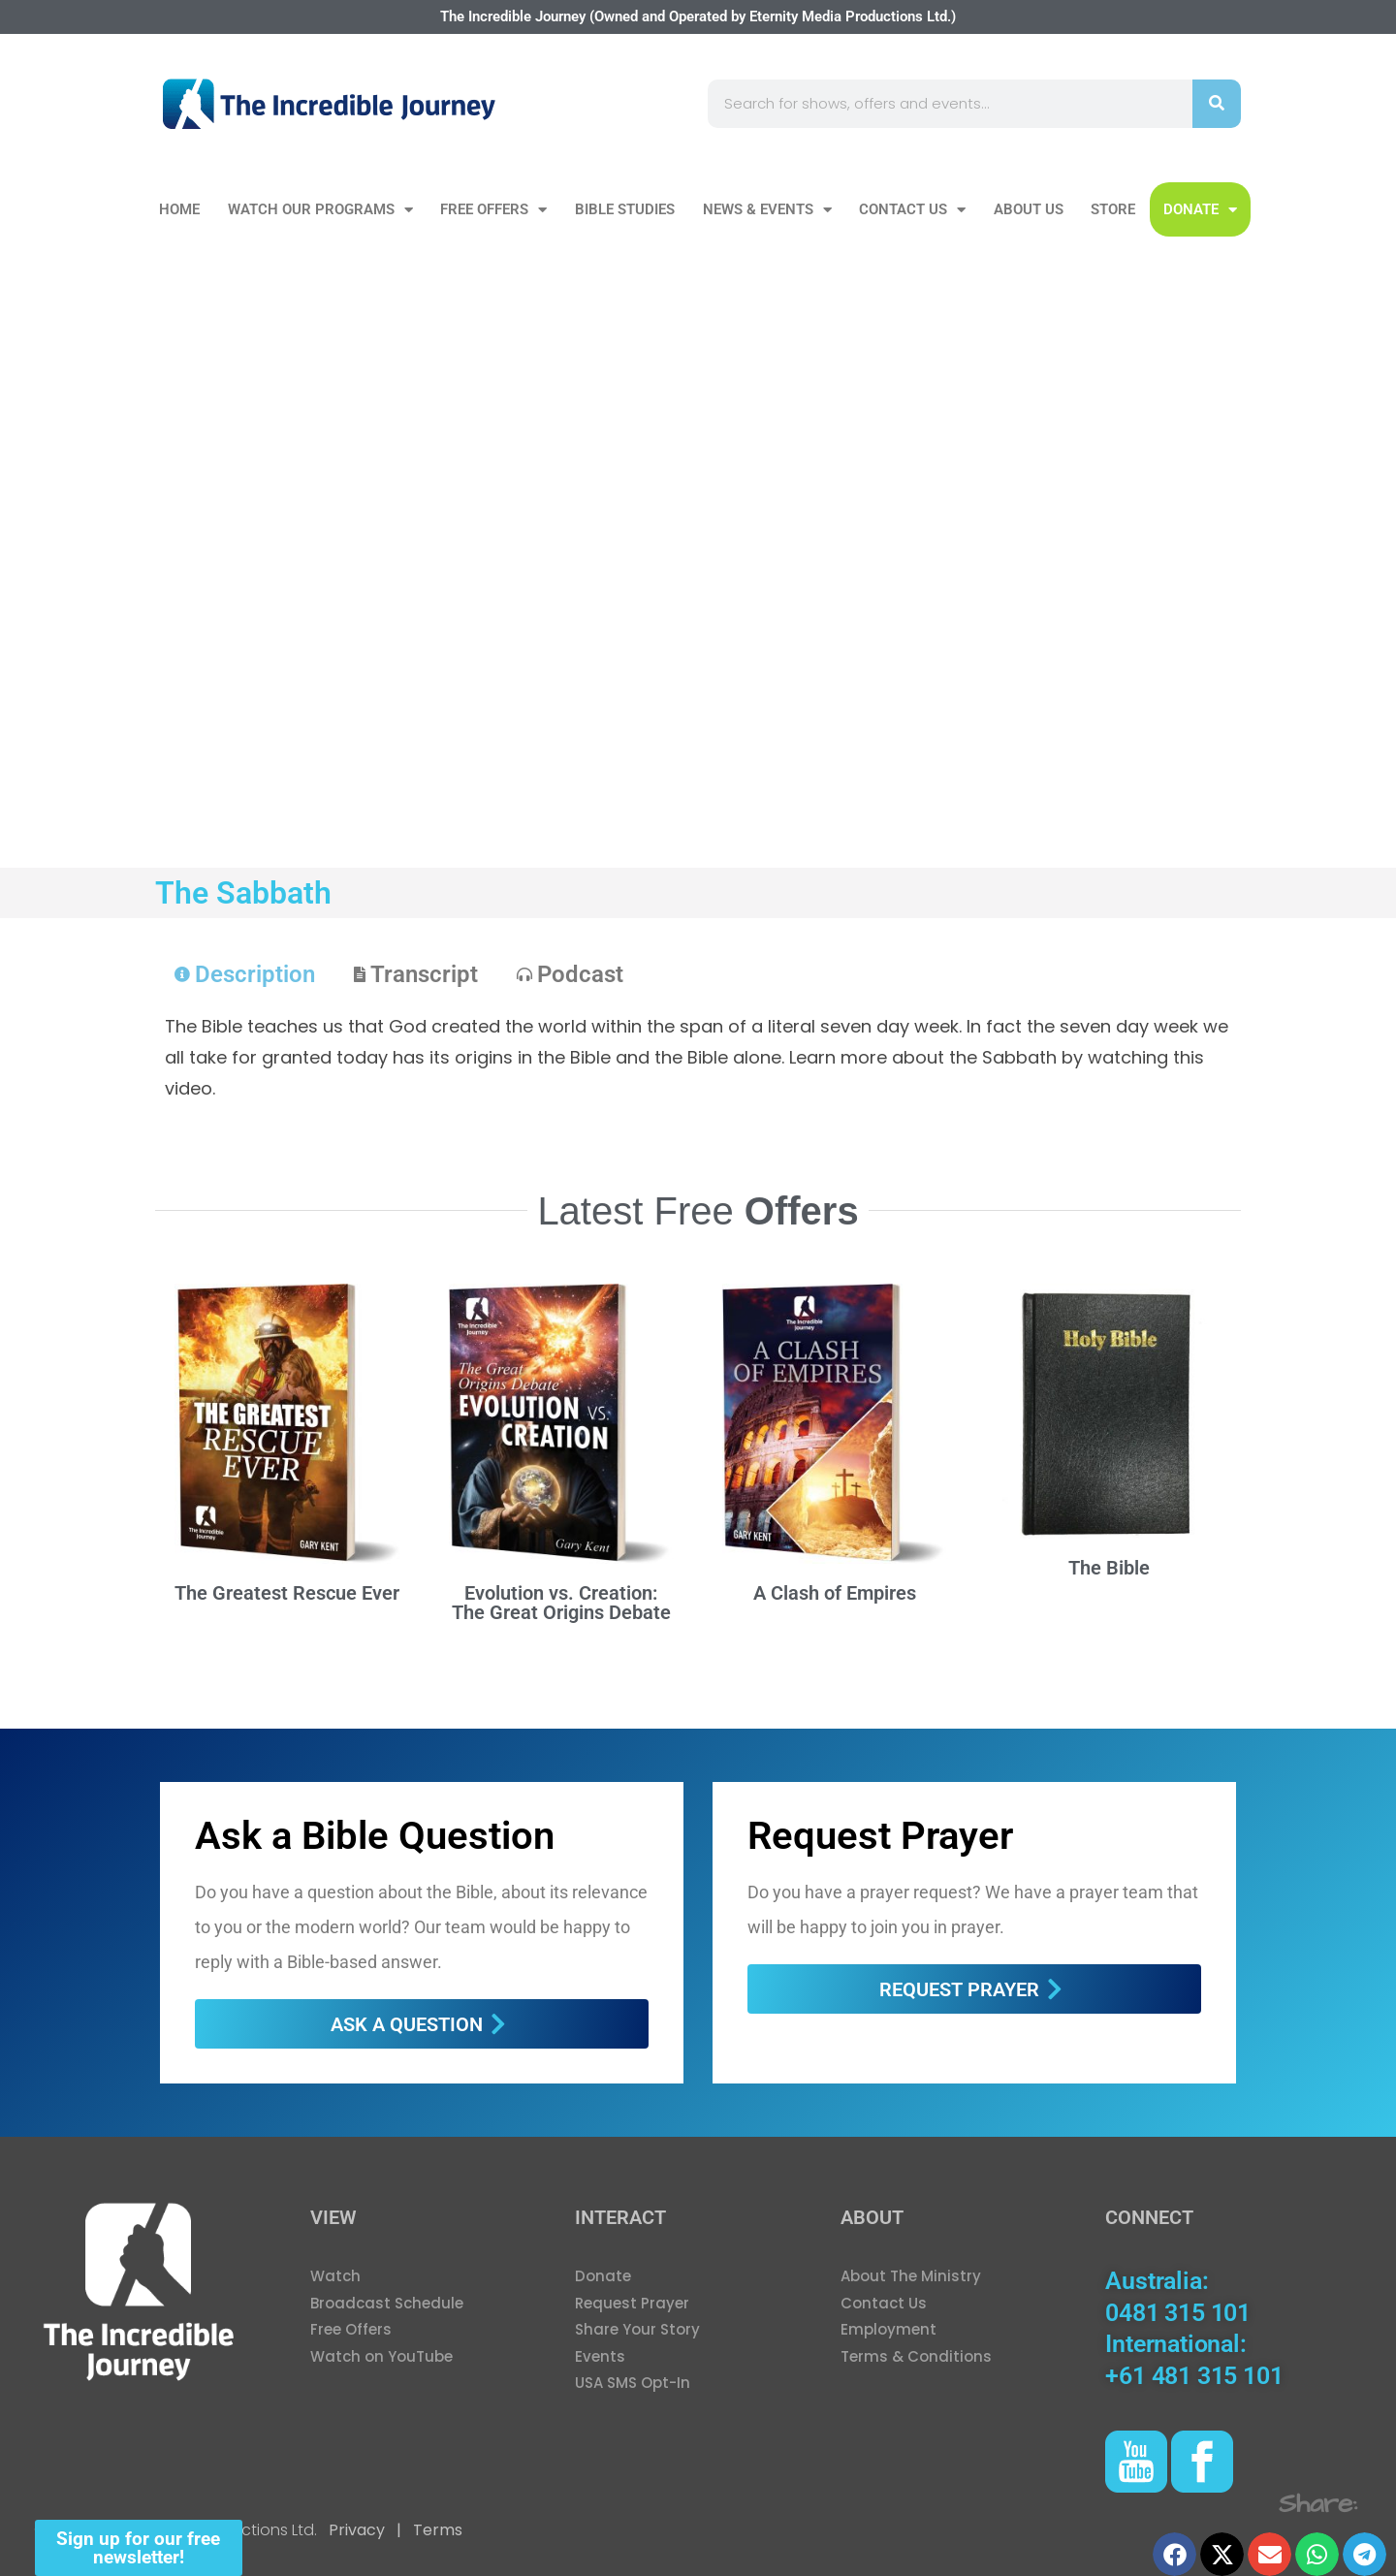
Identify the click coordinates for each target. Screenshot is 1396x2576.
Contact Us (912, 210)
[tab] (244, 974)
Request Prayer (880, 1836)
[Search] (1216, 104)
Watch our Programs (320, 210)
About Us (1028, 209)
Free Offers (493, 210)
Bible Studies (625, 209)
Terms (435, 2530)
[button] (1174, 2554)
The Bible (1109, 1567)
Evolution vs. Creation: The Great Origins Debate (561, 1602)
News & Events (767, 210)
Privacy (357, 2530)
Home (179, 209)
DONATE (1200, 210)
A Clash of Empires (834, 1593)
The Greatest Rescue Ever (286, 1593)
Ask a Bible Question (375, 1836)
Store (1113, 209)
